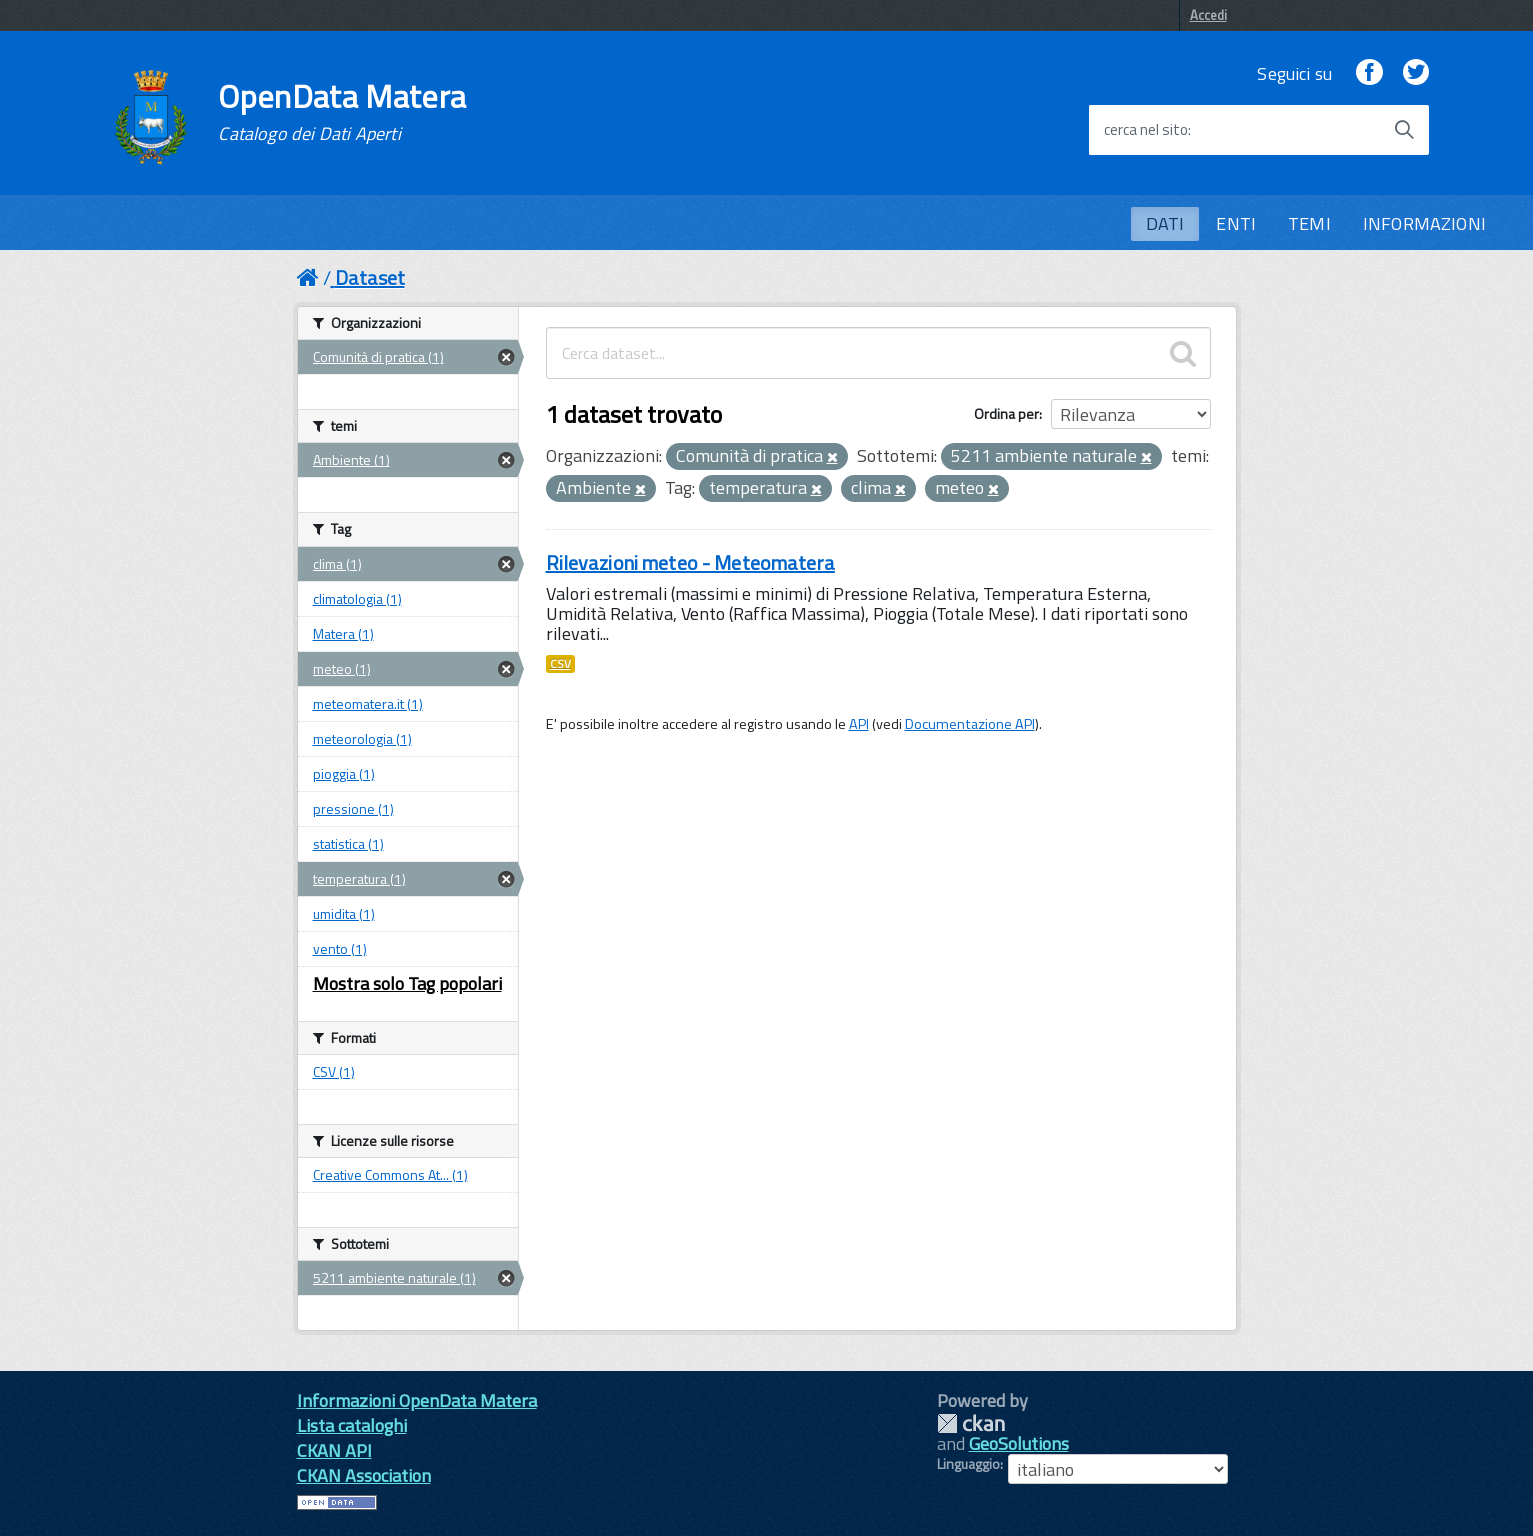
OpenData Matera (342, 112)
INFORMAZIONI (1424, 223)
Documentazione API (970, 724)
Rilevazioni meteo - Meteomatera (690, 562)
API (859, 724)
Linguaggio (968, 1464)
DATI (1165, 223)
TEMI (1309, 223)
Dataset (370, 277)
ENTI (1236, 223)
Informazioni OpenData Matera (417, 1400)
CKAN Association (364, 1475)
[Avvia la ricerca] (1404, 130)
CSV (560, 664)
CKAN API (334, 1450)
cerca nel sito (1146, 130)
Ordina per (1006, 413)
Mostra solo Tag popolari (407, 983)
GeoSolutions (1019, 1443)
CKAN (971, 1423)
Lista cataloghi (352, 1425)
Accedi (1208, 15)
